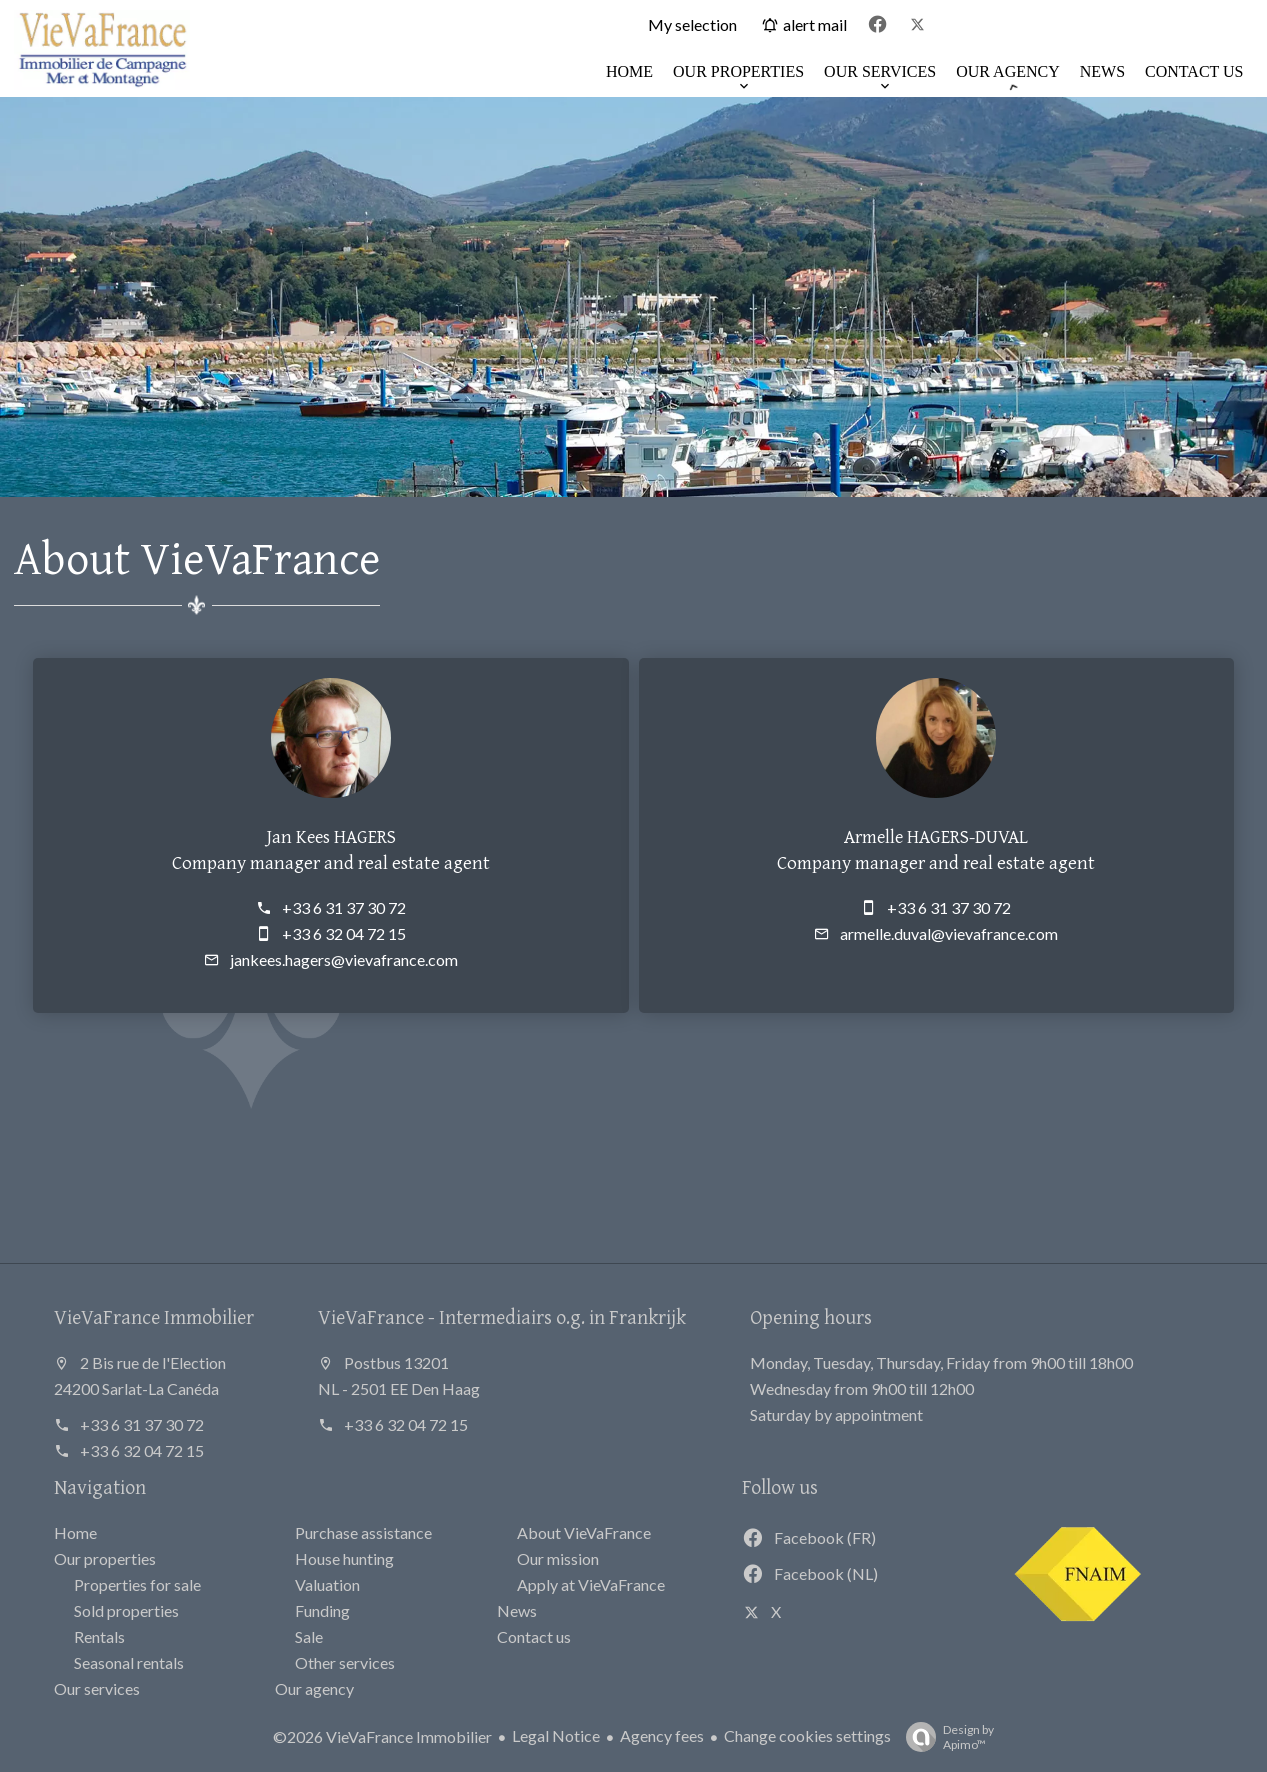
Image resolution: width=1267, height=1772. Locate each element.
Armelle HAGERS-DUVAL (936, 836)
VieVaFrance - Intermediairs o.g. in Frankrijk (502, 1316)
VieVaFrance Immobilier (154, 1316)
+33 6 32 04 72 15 (344, 933)
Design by (945, 1737)
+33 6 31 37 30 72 (344, 907)
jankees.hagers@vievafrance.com (344, 959)
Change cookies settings (807, 1735)
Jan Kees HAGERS (331, 836)
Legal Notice (556, 1735)
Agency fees (662, 1735)
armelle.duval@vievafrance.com (949, 933)
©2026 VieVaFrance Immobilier (382, 1736)
